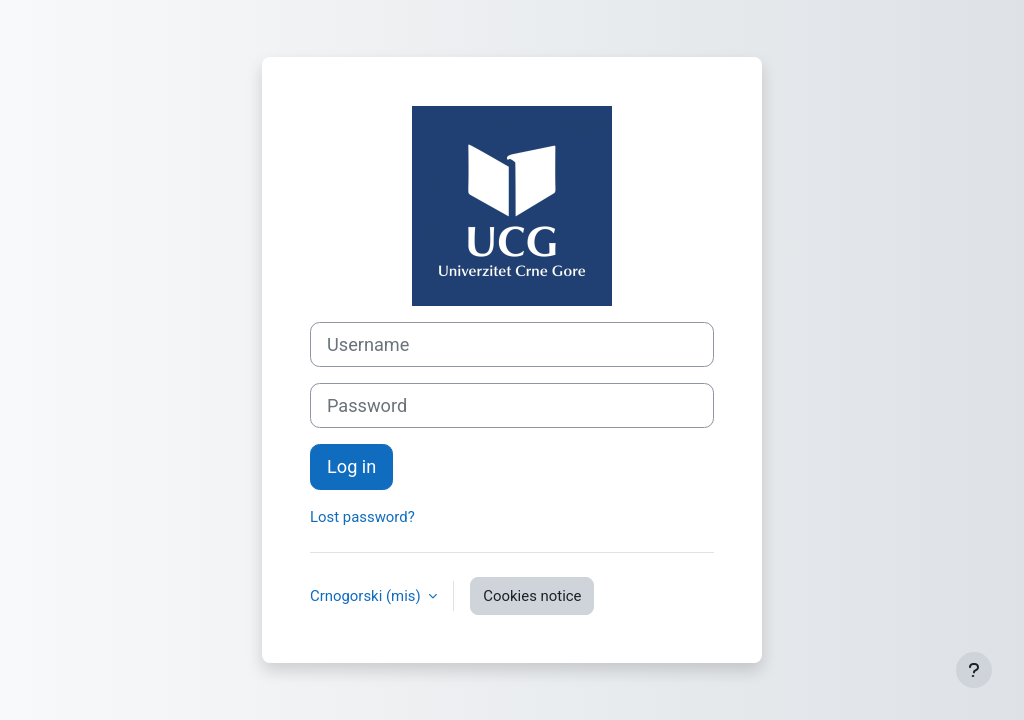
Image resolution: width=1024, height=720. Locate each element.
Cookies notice (532, 596)
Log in (351, 466)
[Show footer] (974, 670)
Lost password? (362, 517)
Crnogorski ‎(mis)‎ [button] (367, 596)
